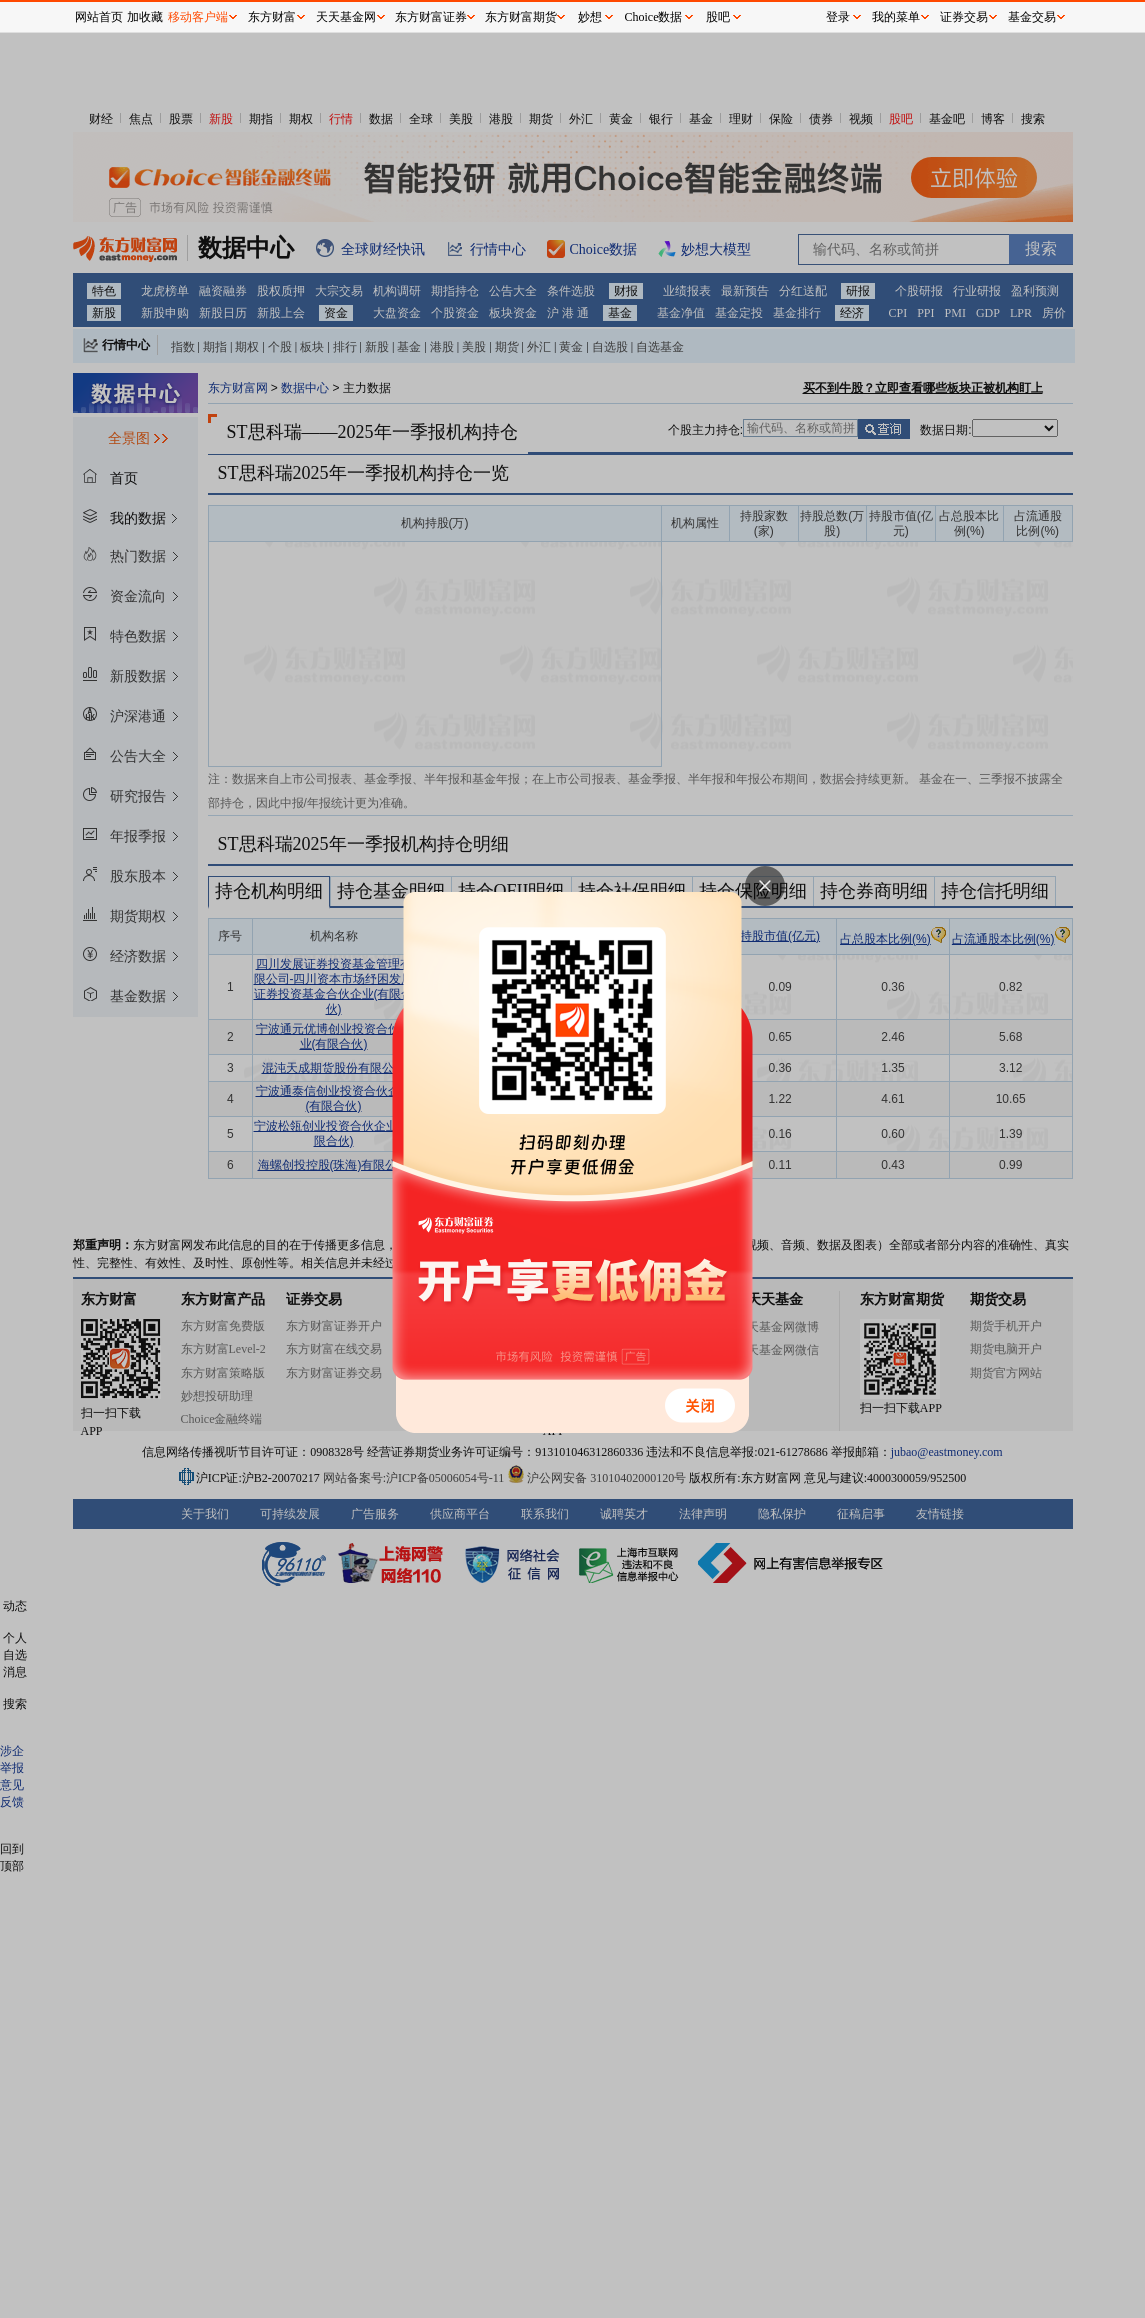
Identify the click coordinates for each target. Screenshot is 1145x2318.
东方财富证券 (431, 17)
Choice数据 (654, 17)
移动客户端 (198, 17)
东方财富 (272, 17)
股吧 (718, 17)
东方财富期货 (521, 17)
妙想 (590, 17)
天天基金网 (346, 17)
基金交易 (1032, 17)
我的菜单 (896, 17)
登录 (838, 17)
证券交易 (964, 17)
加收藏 (145, 17)
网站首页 (99, 17)
